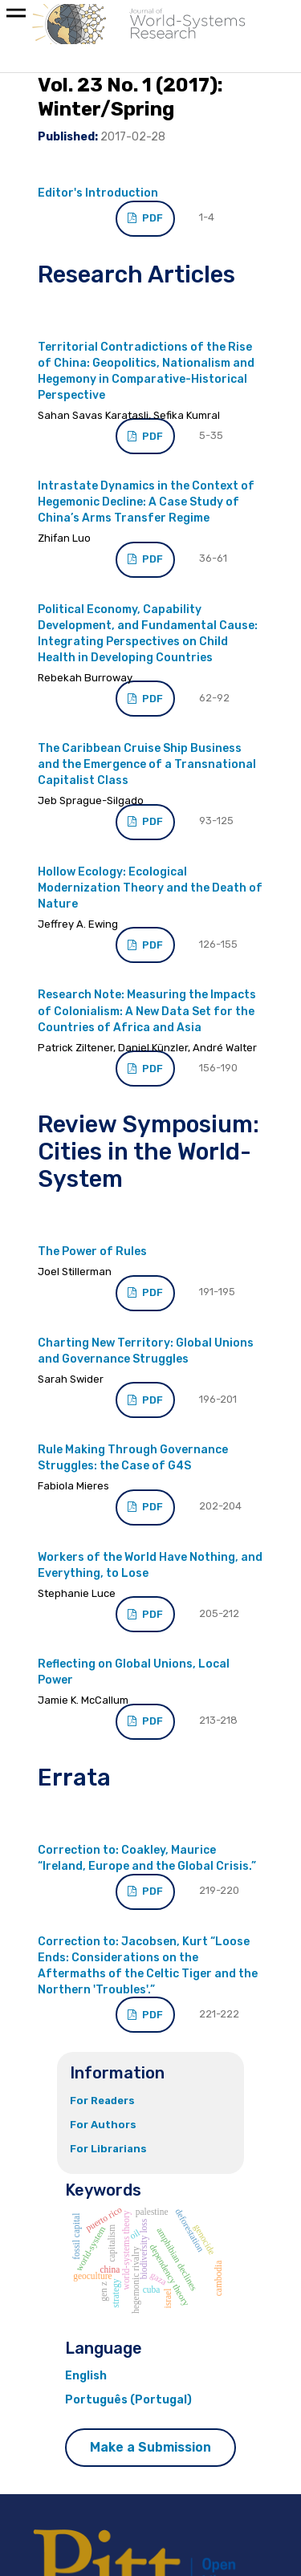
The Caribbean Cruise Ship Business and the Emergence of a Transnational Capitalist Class (147, 764)
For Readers (102, 2101)
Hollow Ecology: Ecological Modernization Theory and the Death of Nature (150, 888)
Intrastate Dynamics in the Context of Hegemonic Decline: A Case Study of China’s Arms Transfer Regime (146, 502)
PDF (151, 218)
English (86, 2376)
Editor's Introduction (98, 193)
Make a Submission (150, 2447)
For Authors (103, 2125)
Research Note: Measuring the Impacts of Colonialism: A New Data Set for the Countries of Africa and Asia (147, 1011)
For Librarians (108, 2149)
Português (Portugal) (128, 2400)
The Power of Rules (92, 1251)
